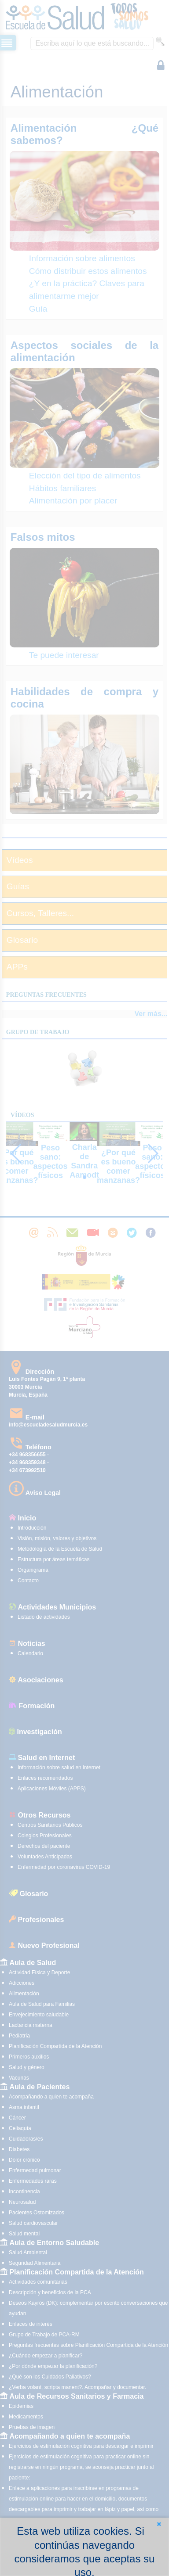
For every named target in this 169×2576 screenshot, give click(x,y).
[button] (159, 2524)
